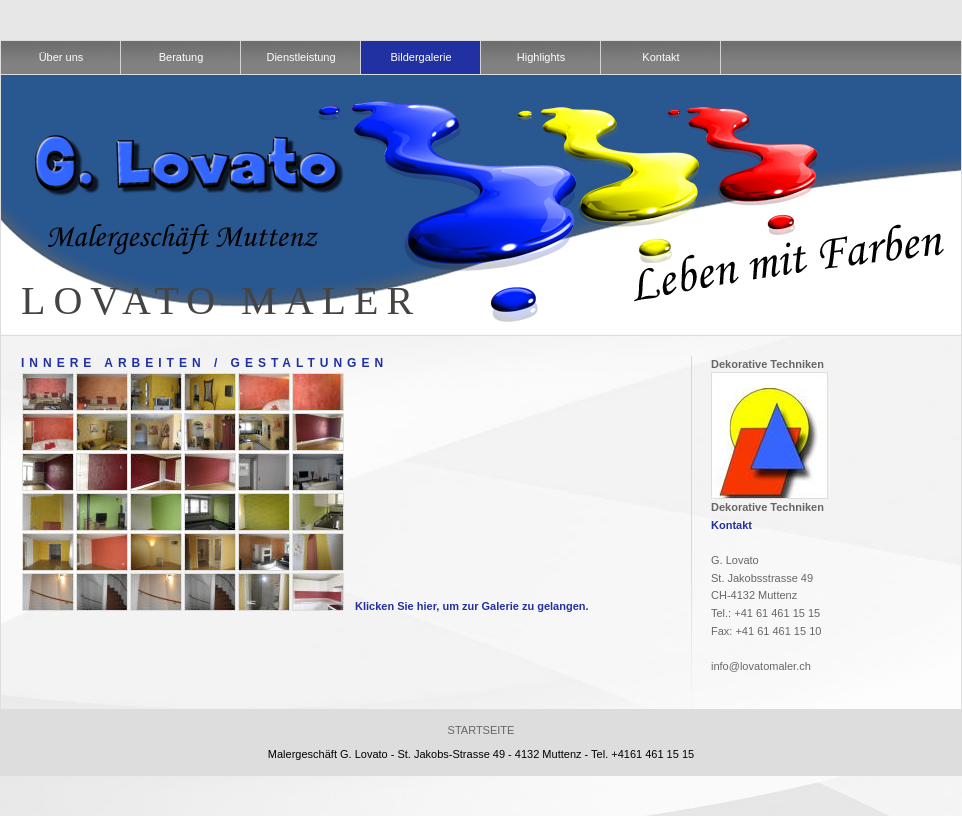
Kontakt (731, 525)
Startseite (481, 730)
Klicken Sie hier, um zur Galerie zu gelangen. (472, 606)
